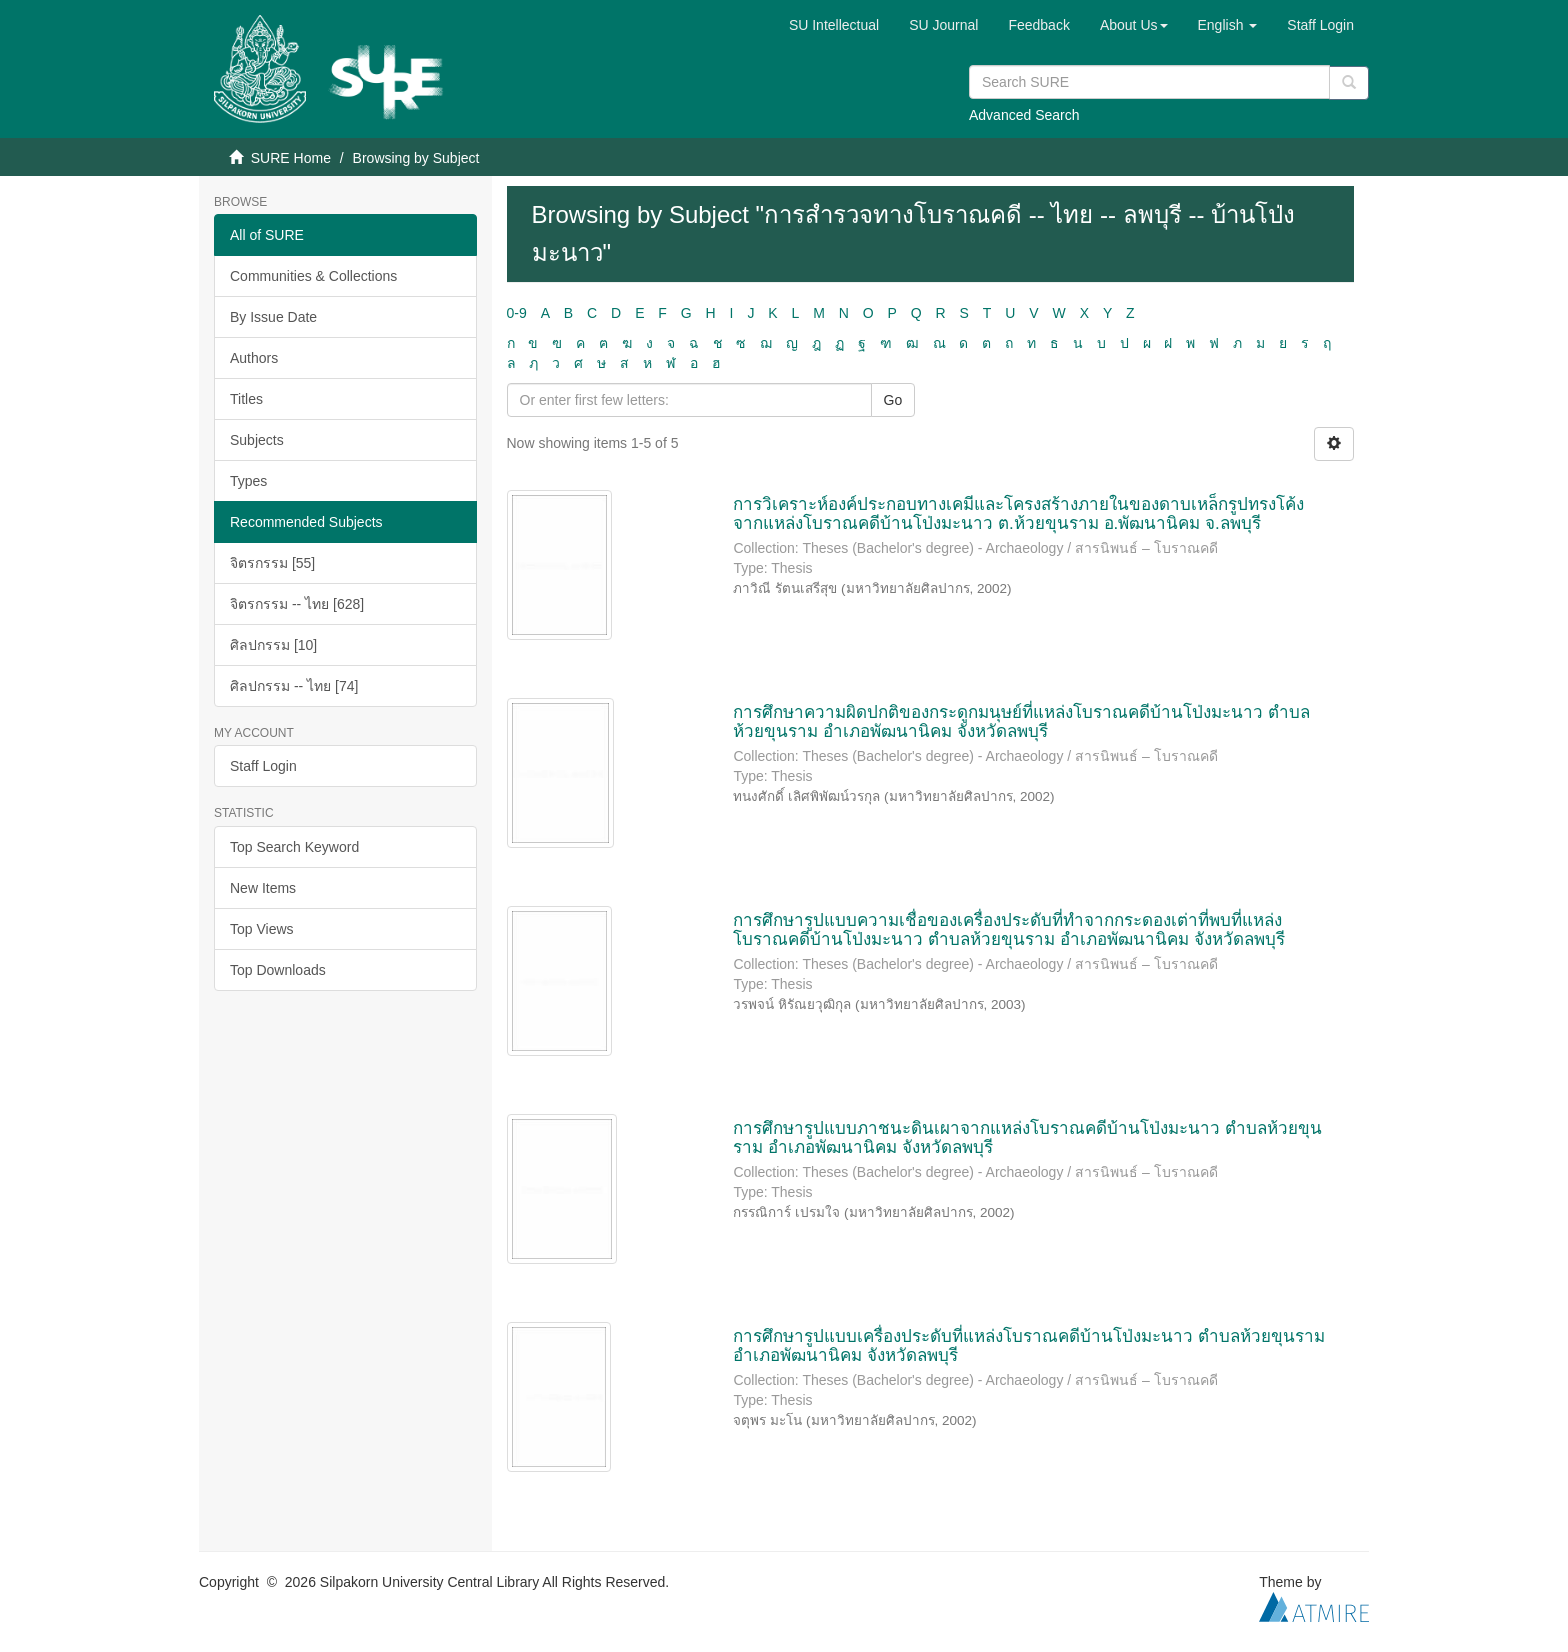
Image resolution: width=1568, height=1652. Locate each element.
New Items (263, 888)
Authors (254, 358)
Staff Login (263, 766)
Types (248, 481)
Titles (246, 399)
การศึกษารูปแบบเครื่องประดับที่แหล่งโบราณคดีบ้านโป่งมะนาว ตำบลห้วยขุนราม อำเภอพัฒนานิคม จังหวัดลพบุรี (1029, 1346)
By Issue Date (273, 317)
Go (893, 400)
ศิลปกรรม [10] (273, 645)
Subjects (257, 440)
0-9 (517, 313)
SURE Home (291, 158)
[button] (1134, 25)
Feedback (1038, 25)
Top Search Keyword (294, 847)
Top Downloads (278, 970)
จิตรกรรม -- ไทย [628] (297, 604)
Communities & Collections (313, 276)
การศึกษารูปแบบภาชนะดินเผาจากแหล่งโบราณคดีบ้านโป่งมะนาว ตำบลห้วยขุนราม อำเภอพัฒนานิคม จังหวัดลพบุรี (1027, 1138)
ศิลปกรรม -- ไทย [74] (294, 686)
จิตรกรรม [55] (272, 563)
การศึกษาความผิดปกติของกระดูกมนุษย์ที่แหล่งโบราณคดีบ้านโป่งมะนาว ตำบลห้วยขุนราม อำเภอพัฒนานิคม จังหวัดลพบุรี (1021, 722)
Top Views (262, 929)
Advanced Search (1024, 115)
